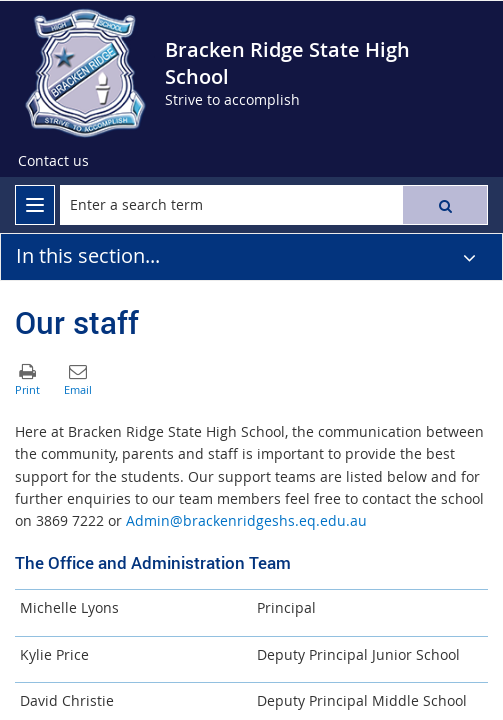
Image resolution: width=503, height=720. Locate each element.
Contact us (53, 160)
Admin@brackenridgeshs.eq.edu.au (246, 520)
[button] (445, 205)
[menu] (35, 205)
